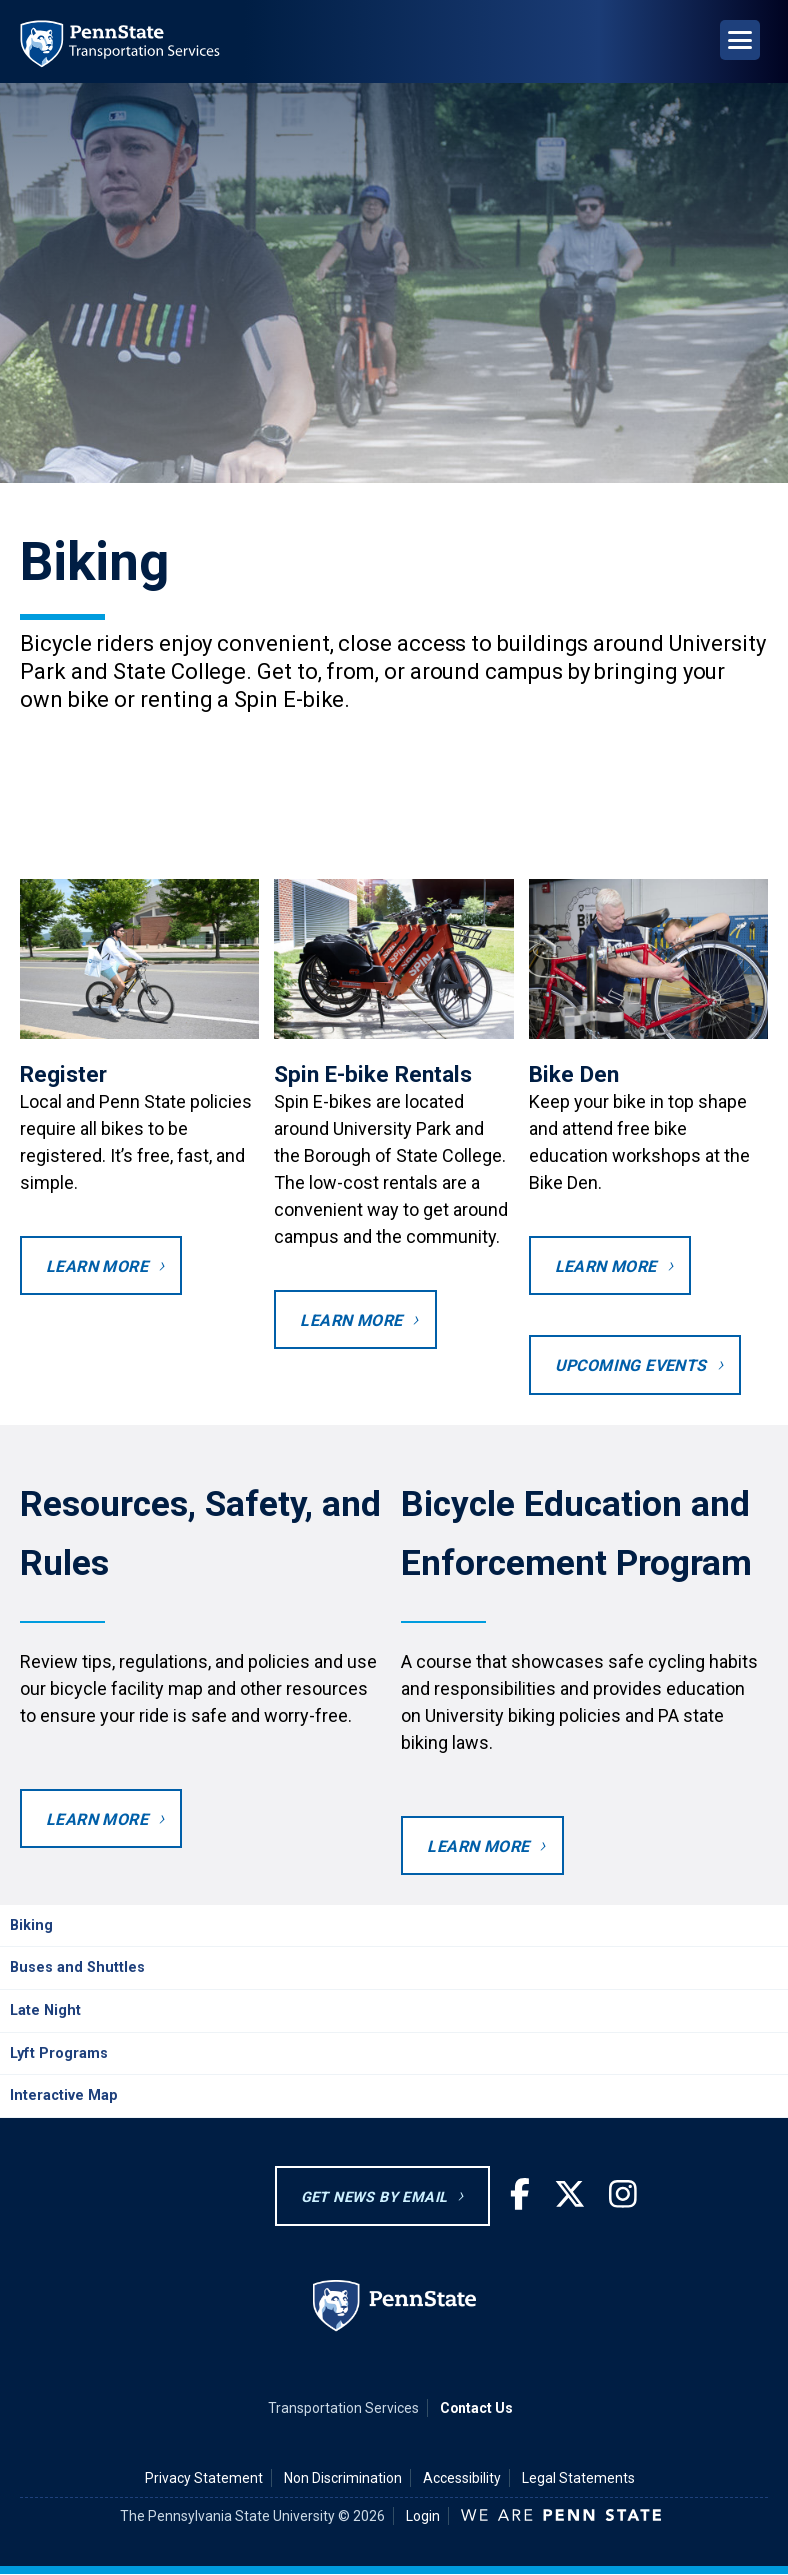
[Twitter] (570, 2195)
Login (423, 2516)
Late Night (45, 2010)
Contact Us (476, 2408)
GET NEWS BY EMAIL (374, 2197)
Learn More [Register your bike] (97, 1266)
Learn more (478, 1846)
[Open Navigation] (740, 40)
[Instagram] (623, 2195)
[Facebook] (520, 2195)
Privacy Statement (204, 2478)
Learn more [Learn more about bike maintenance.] (606, 1266)
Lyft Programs (59, 2053)
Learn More (97, 1819)
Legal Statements (578, 2478)
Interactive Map (64, 2095)
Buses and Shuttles (77, 1967)
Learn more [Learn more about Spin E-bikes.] (351, 1320)
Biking (31, 1925)
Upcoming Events (631, 1365)
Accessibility (462, 2478)
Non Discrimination (343, 2478)
